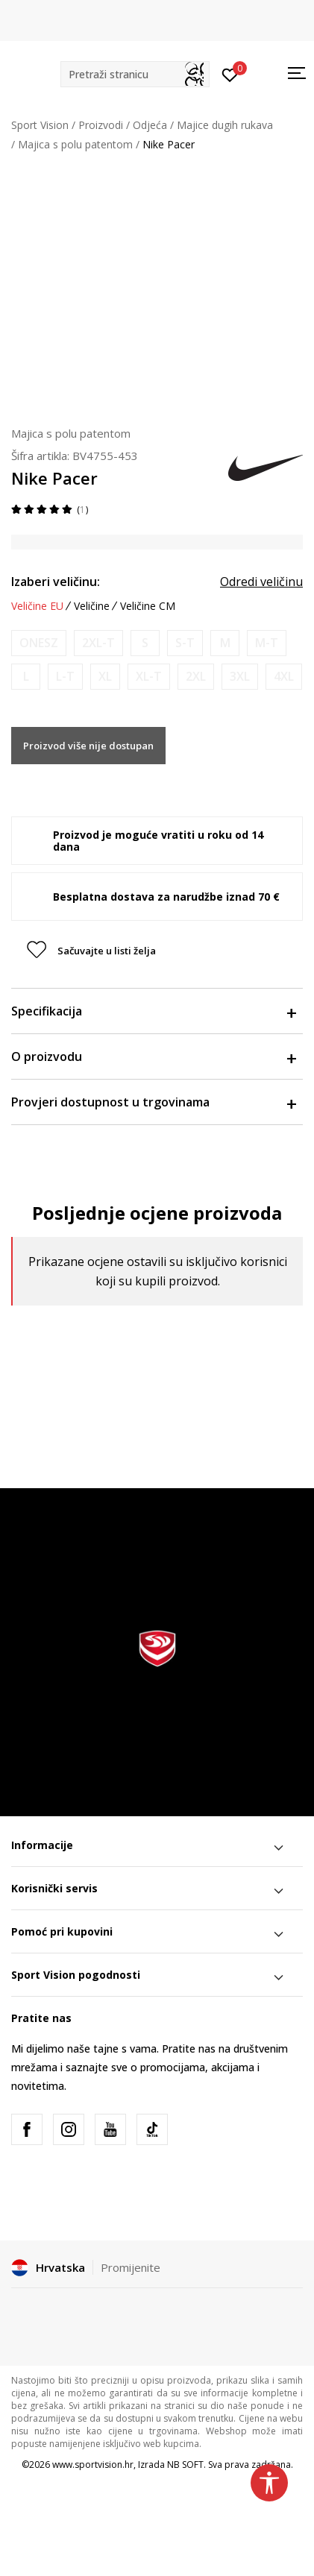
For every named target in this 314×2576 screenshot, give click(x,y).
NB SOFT (185, 2464)
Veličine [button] (92, 606)
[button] (135, 74)
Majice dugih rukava (225, 125)
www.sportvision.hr (93, 2464)
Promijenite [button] (130, 2267)
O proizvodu (153, 1056)
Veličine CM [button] (147, 606)
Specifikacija (153, 1011)
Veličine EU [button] (37, 606)
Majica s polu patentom (75, 144)
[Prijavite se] (230, 74)
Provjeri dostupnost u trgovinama (153, 1102)
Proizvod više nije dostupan (88, 745)
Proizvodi (100, 125)
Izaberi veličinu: (55, 581)
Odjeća (150, 125)
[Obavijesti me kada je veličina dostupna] (38, 643)
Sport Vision (40, 125)
